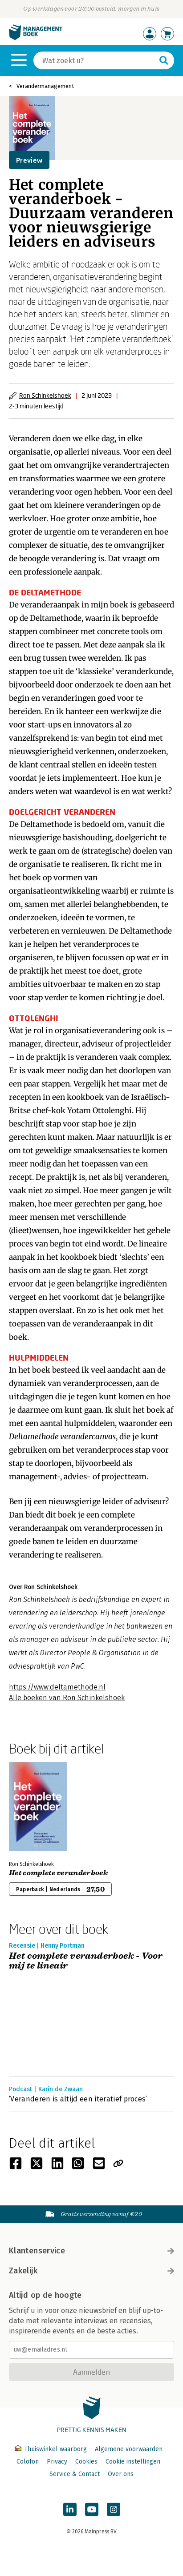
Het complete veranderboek (58, 1873)
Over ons (121, 2474)
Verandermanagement (45, 86)
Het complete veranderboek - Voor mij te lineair (86, 1961)
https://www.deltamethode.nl (57, 1687)
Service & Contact (74, 2474)
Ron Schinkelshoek (45, 395)
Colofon (27, 2461)
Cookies (86, 2461)
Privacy (57, 2461)
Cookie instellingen (133, 2461)
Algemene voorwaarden (129, 2449)
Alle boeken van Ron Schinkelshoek (67, 1697)
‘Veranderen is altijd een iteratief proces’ (78, 2099)
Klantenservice (91, 2251)
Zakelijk (91, 2271)
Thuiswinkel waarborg (52, 2449)
